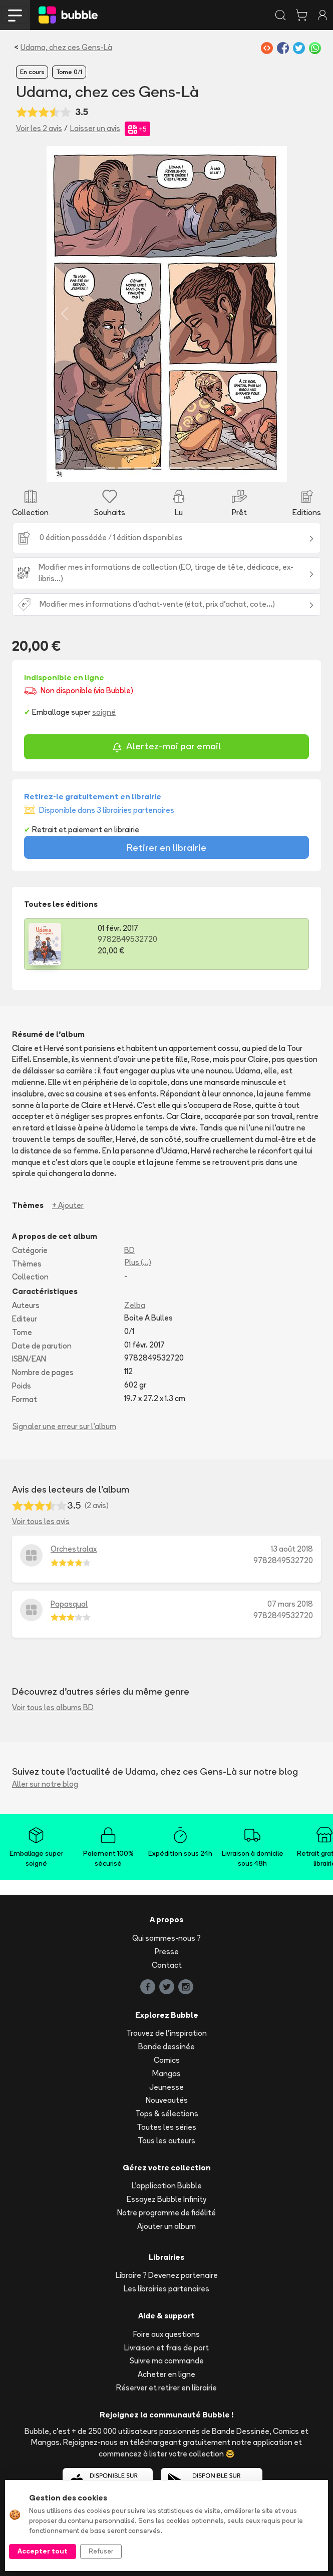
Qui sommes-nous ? (166, 1938)
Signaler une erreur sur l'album (64, 1426)
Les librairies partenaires (166, 2288)
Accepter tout (43, 2551)
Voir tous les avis (41, 1521)
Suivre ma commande (167, 2360)
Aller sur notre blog (45, 1784)
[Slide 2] (108, 468)
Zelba (134, 1305)
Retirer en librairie (166, 847)
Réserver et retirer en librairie (166, 2387)
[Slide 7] (192, 468)
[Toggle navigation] (15, 15)
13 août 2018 (292, 1549)
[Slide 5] (158, 468)
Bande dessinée (166, 2046)
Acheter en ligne (166, 2374)
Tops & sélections (166, 2113)
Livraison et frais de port (166, 2347)
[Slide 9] (225, 468)
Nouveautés (167, 2100)
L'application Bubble (167, 2185)
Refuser (101, 2551)
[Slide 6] (175, 468)
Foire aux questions (166, 2334)
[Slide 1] (91, 468)
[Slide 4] (141, 468)
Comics (167, 2060)
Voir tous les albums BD (53, 1707)
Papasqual (69, 1604)
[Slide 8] (209, 468)
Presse (167, 1951)
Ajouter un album (166, 2226)
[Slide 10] (242, 468)
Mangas (166, 2073)
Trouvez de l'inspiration (166, 2033)
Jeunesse (166, 2087)
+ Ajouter (68, 1205)
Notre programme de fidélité (166, 2212)
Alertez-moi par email (166, 747)
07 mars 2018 (290, 1604)
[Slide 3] (125, 468)
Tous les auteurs (166, 2140)
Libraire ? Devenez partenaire (167, 2275)
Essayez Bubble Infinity (166, 2199)
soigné (104, 712)
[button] (65, 314)
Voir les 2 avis (39, 128)
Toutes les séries (166, 2127)
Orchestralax (74, 1549)
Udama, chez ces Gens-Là (66, 47)
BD (129, 1250)
